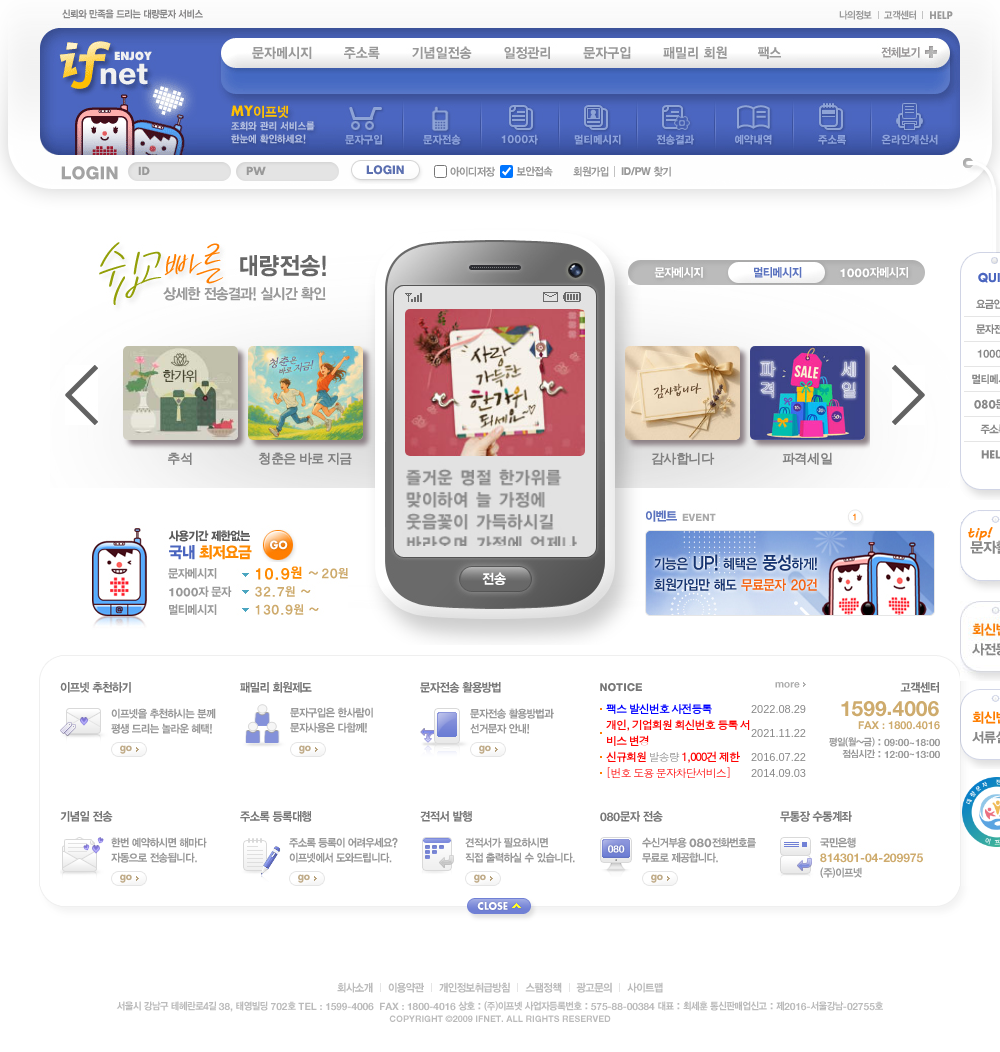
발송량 (672, 756)
